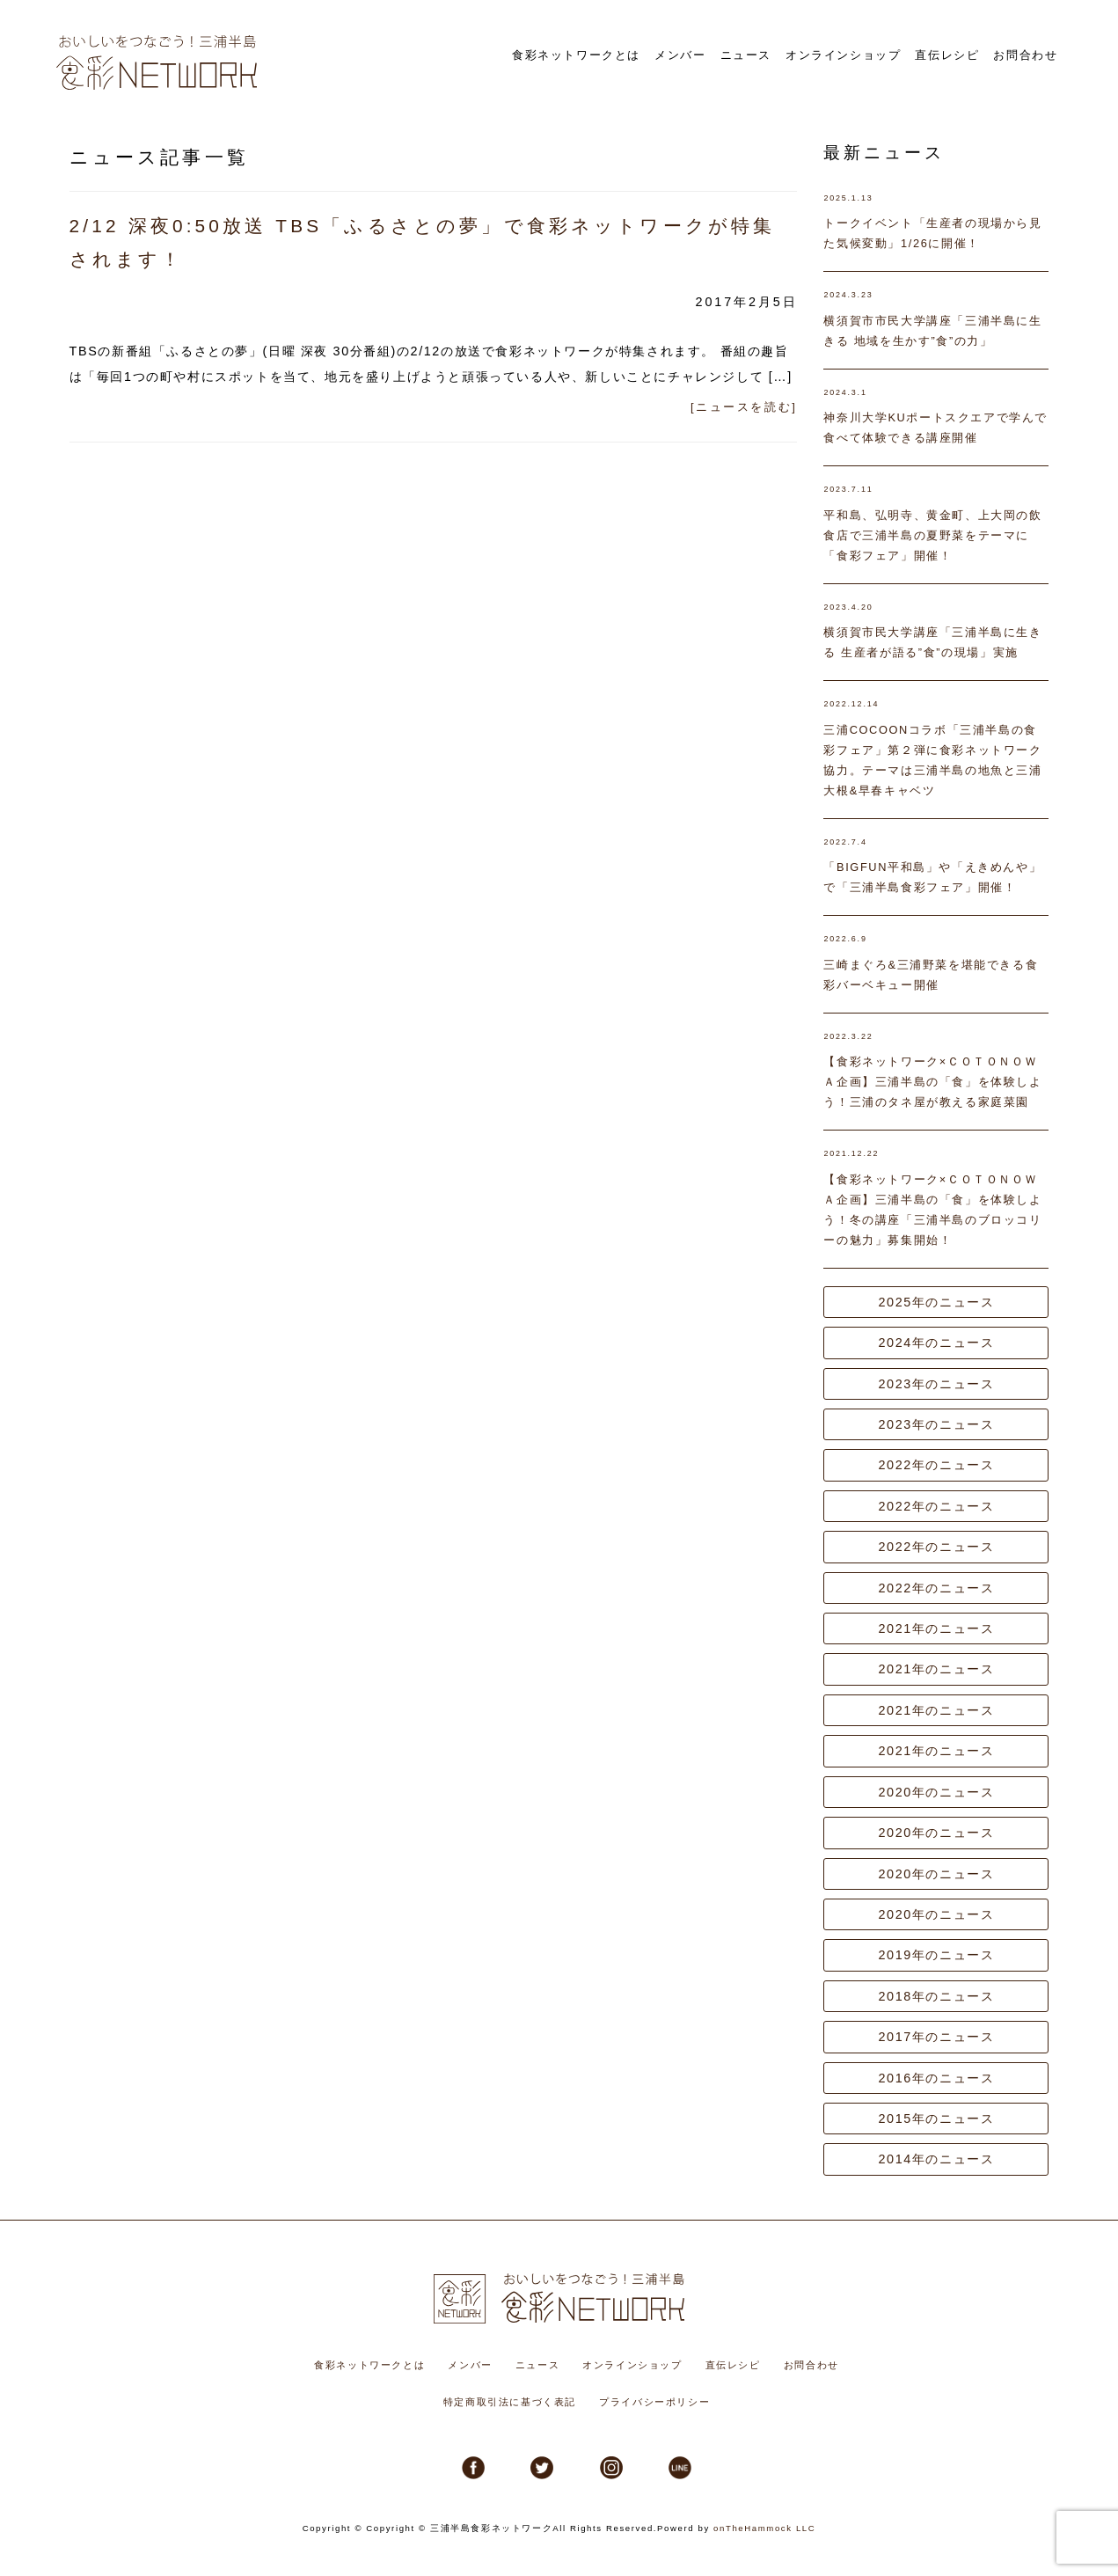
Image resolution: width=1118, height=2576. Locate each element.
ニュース (782, 53)
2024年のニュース (936, 1343)
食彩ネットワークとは (632, 53)
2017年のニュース (936, 2037)
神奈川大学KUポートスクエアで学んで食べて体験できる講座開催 (935, 427)
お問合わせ (1029, 53)
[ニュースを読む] (744, 406)
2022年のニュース (936, 1465)
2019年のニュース (936, 1955)
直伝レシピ (960, 53)
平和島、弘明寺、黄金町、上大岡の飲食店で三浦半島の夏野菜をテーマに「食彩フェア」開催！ (932, 535)
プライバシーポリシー (654, 2402)
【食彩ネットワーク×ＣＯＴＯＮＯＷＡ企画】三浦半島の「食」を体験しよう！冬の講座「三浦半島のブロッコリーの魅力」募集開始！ (932, 1210)
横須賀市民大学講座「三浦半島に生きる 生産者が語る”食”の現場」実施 (932, 642)
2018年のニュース (936, 1996)
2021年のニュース (936, 1628)
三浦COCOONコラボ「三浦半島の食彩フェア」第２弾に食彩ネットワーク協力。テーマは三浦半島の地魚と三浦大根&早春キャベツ (932, 760)
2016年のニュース (936, 2078)
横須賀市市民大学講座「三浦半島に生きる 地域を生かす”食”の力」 (932, 331)
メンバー (724, 53)
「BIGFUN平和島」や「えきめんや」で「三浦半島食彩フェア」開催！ (932, 877)
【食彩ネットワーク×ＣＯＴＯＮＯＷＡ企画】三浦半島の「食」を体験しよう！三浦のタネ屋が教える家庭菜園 (932, 1082)
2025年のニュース (936, 1302)
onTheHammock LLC (764, 2528)
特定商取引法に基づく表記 (509, 2402)
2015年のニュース (936, 2118)
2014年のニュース (936, 2159)
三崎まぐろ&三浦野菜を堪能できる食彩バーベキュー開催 (930, 975)
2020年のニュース (936, 1792)
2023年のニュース (936, 1384)
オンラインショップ (868, 53)
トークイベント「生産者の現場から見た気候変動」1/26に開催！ (932, 233)
